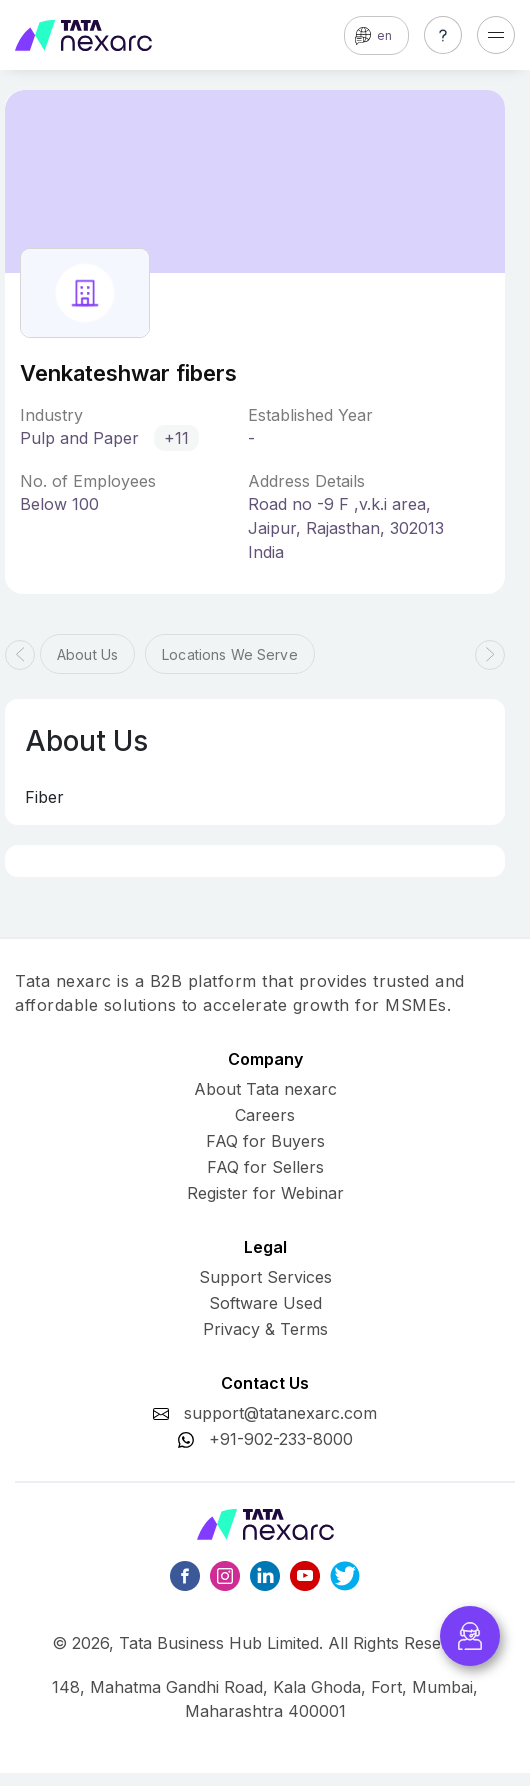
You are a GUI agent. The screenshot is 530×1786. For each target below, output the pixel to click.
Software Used (265, 1303)
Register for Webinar (265, 1193)
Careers (265, 1115)
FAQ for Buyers (265, 1141)
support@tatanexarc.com (280, 1413)
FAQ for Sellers (265, 1167)
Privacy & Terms (265, 1329)
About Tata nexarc (265, 1089)
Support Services (265, 1277)
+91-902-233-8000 (281, 1439)
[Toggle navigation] (496, 35)
